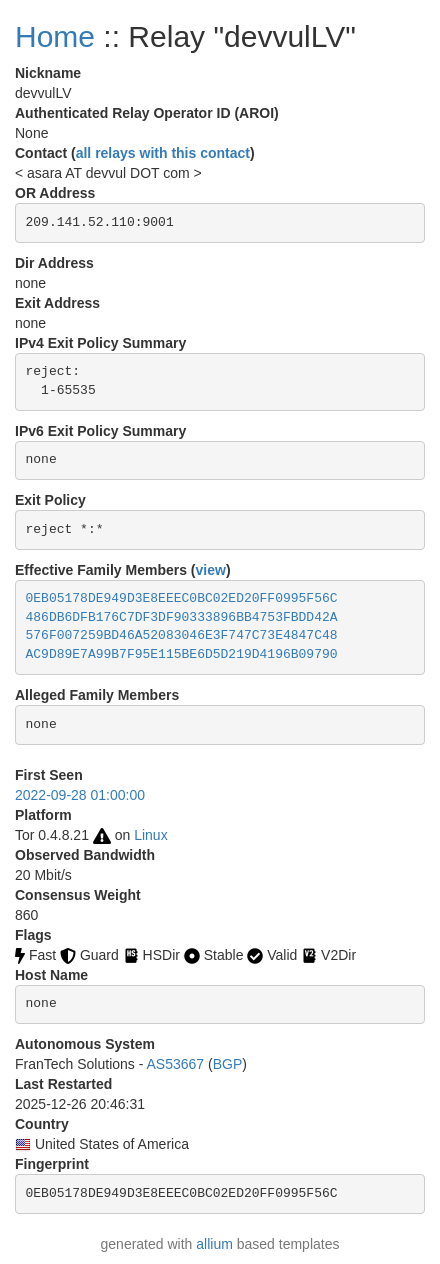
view (211, 570)
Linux (150, 835)
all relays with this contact (163, 153)
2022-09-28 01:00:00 (80, 795)
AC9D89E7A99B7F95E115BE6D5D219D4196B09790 (182, 654)
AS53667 (176, 1064)
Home (55, 36)
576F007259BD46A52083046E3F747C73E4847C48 (182, 635)
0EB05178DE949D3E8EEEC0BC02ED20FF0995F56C (182, 598)
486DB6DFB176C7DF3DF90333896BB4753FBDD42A (182, 617)
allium (214, 1244)
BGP (228, 1064)
